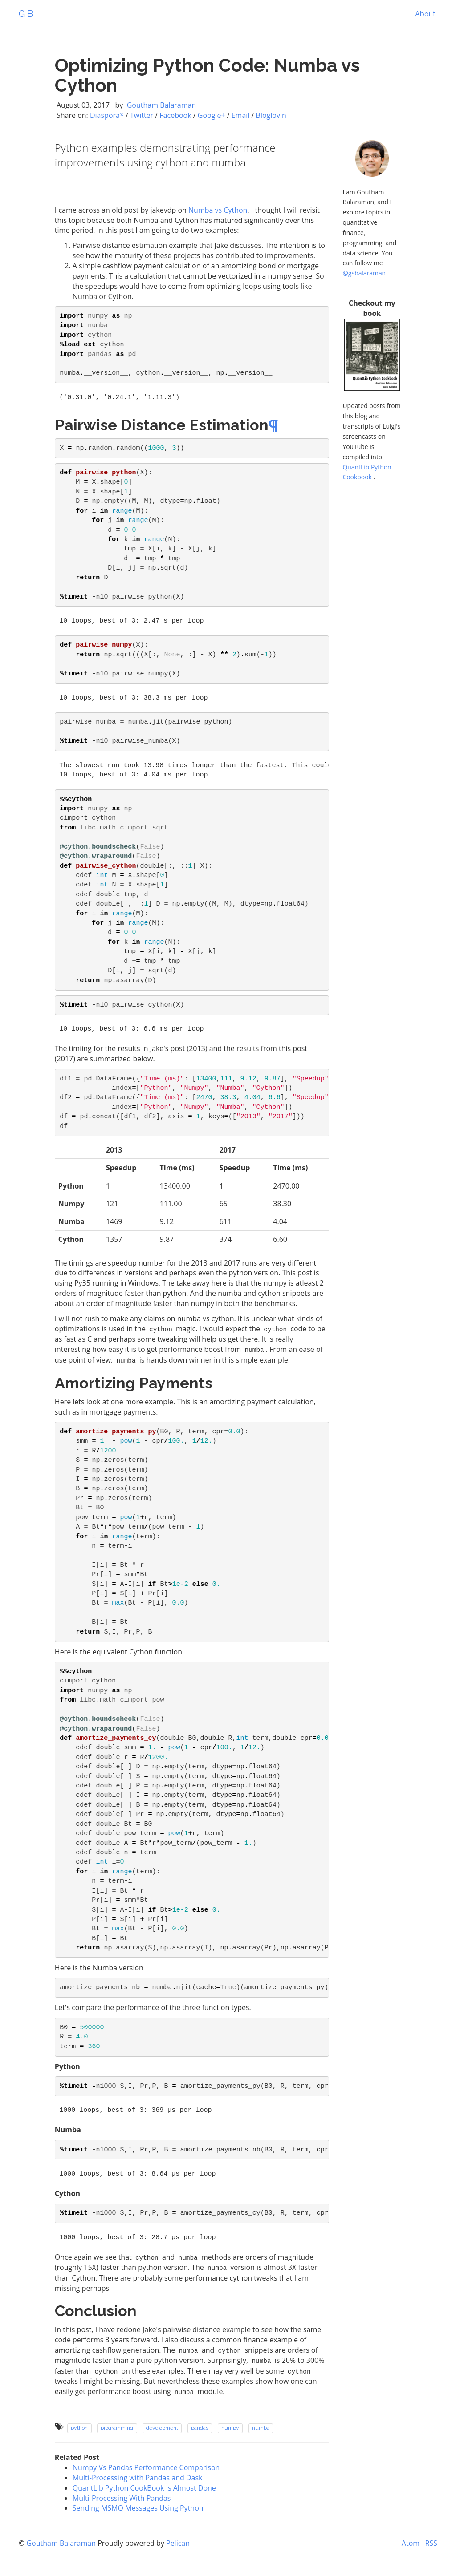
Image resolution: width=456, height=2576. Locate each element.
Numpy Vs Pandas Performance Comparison (146, 2467)
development (162, 2428)
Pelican (178, 2543)
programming (117, 2428)
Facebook (175, 115)
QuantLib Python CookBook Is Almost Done (144, 2488)
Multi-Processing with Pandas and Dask (138, 2478)
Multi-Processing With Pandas (122, 2498)
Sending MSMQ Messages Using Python (138, 2508)
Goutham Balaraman (160, 105)
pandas (199, 2428)
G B (26, 13)
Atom (410, 2543)
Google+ (211, 115)
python (79, 2428)
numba (260, 2428)
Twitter (141, 115)
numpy (230, 2428)
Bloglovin (271, 115)
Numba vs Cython (217, 210)
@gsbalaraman (364, 273)
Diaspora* (107, 115)
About (425, 14)
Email (241, 115)
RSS (431, 2543)
